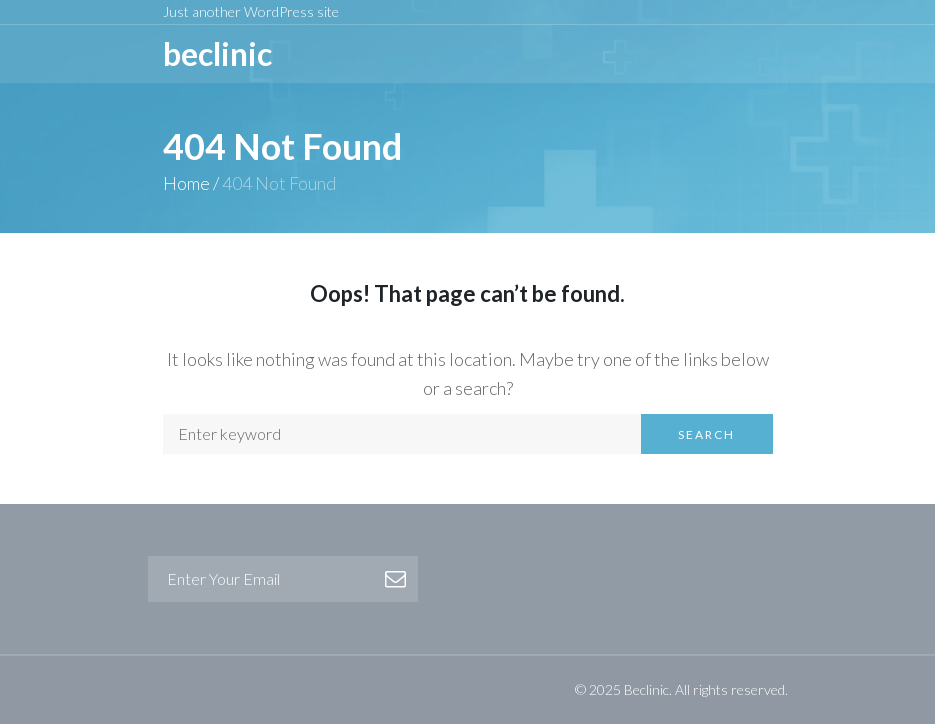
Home (186, 183)
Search (706, 434)
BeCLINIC (217, 53)
